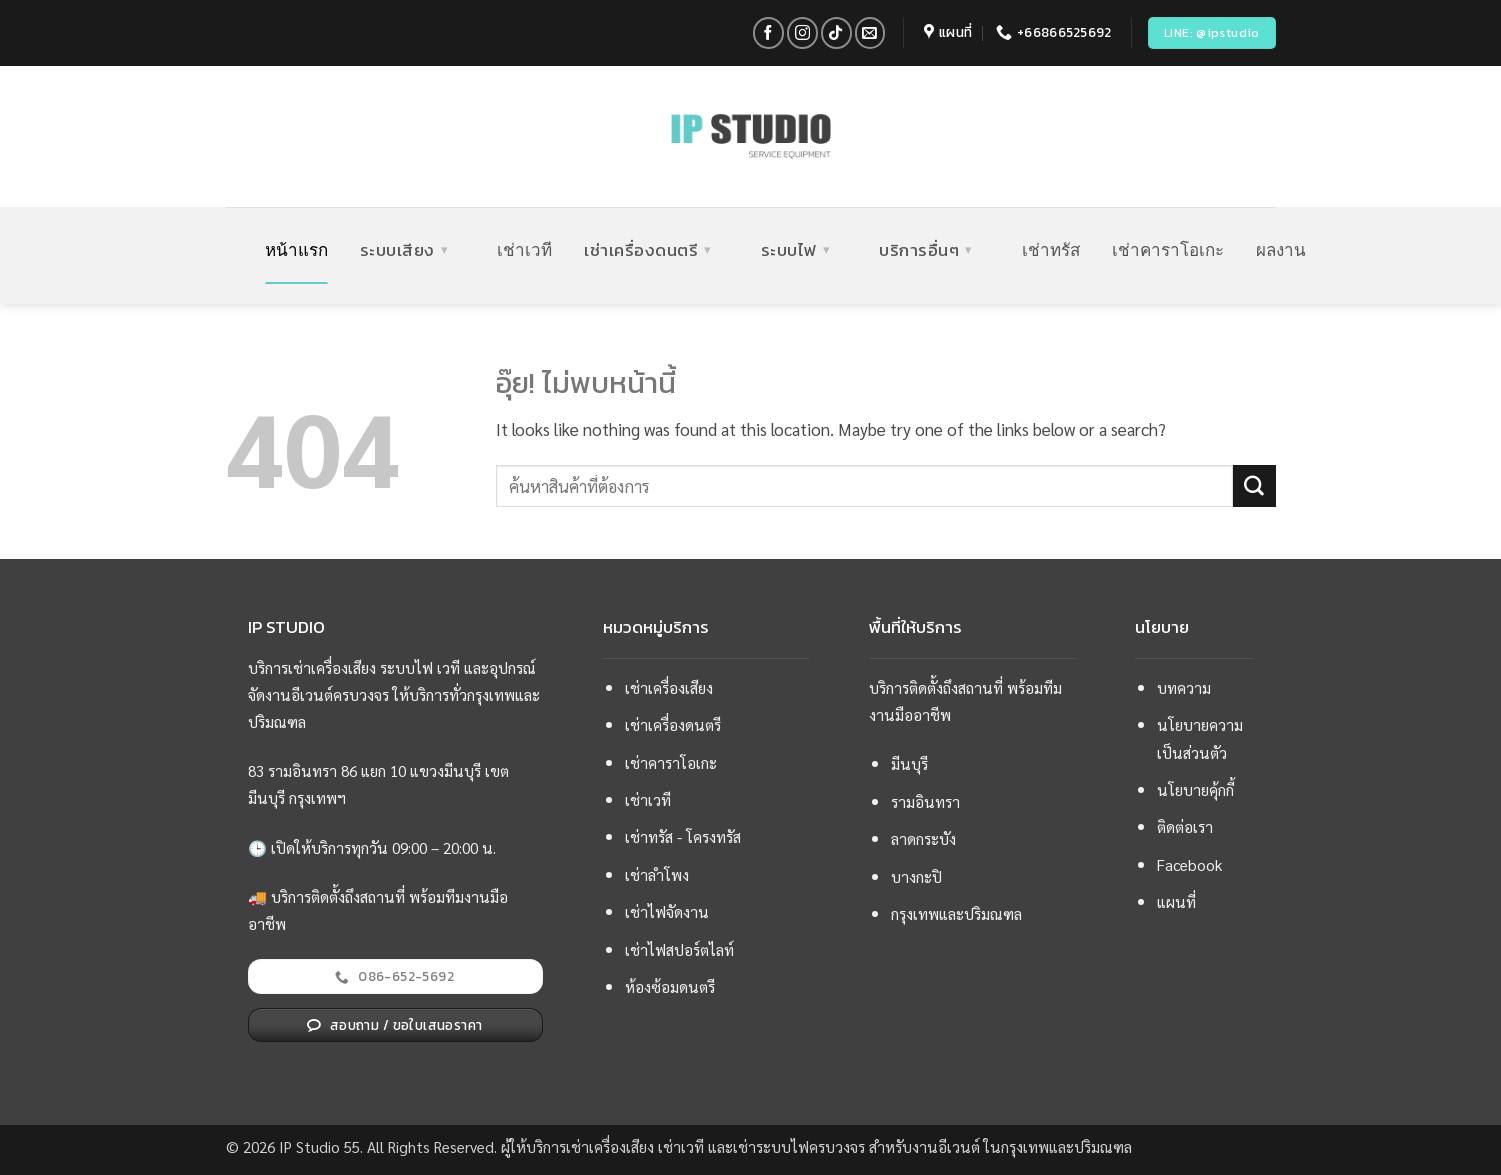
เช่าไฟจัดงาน (667, 912)
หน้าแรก (296, 250)
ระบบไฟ (796, 250)
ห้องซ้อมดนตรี (670, 987)
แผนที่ (1176, 902)
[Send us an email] (870, 32)
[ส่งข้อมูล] (1254, 486)
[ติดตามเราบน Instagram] (802, 32)
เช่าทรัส (1051, 250)
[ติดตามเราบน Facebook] (768, 32)
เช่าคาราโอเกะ (1168, 250)
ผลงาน (1281, 250)
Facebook (1189, 865)
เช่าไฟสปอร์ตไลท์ (679, 950)
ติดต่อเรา (1185, 827)
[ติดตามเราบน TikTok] (836, 32)
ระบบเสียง (404, 250)
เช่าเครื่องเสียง (669, 688)
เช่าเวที (524, 250)
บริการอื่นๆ (926, 250)
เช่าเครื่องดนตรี (648, 250)
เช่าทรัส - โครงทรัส (683, 837)
